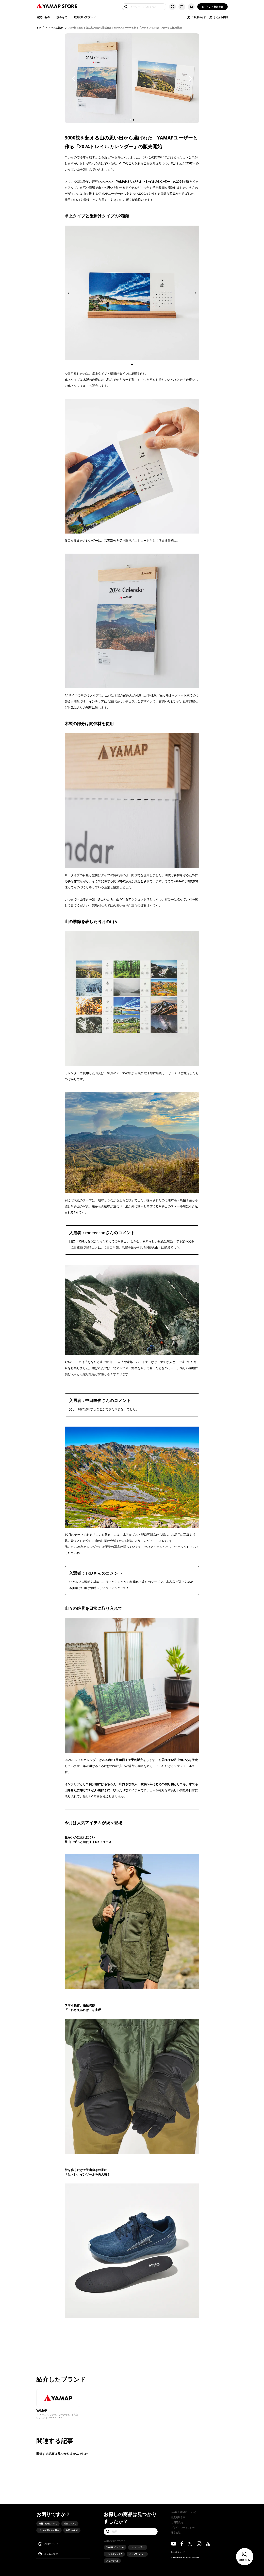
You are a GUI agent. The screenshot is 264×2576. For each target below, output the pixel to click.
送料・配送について (48, 2523)
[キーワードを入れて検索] (144, 6)
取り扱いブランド (85, 17)
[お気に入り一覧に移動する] (172, 6)
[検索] (131, 2531)
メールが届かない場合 (49, 2530)
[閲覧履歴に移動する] (181, 6)
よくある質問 (218, 17)
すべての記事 (56, 27)
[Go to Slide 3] (135, 364)
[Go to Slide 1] (130, 120)
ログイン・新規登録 (212, 6)
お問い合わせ (72, 2530)
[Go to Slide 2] (133, 119)
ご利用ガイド (196, 17)
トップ (39, 27)
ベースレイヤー (138, 2547)
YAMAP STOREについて (183, 2512)
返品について (70, 2523)
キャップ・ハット (137, 2554)
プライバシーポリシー (183, 2527)
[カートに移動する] (191, 6)
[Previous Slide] (72, 78)
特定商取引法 (178, 2517)
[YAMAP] (58, 2398)
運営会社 (175, 2532)
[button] (132, 78)
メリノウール (112, 2560)
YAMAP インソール (115, 2547)
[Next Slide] (191, 78)
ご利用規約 (177, 2522)
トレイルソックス (114, 2554)
